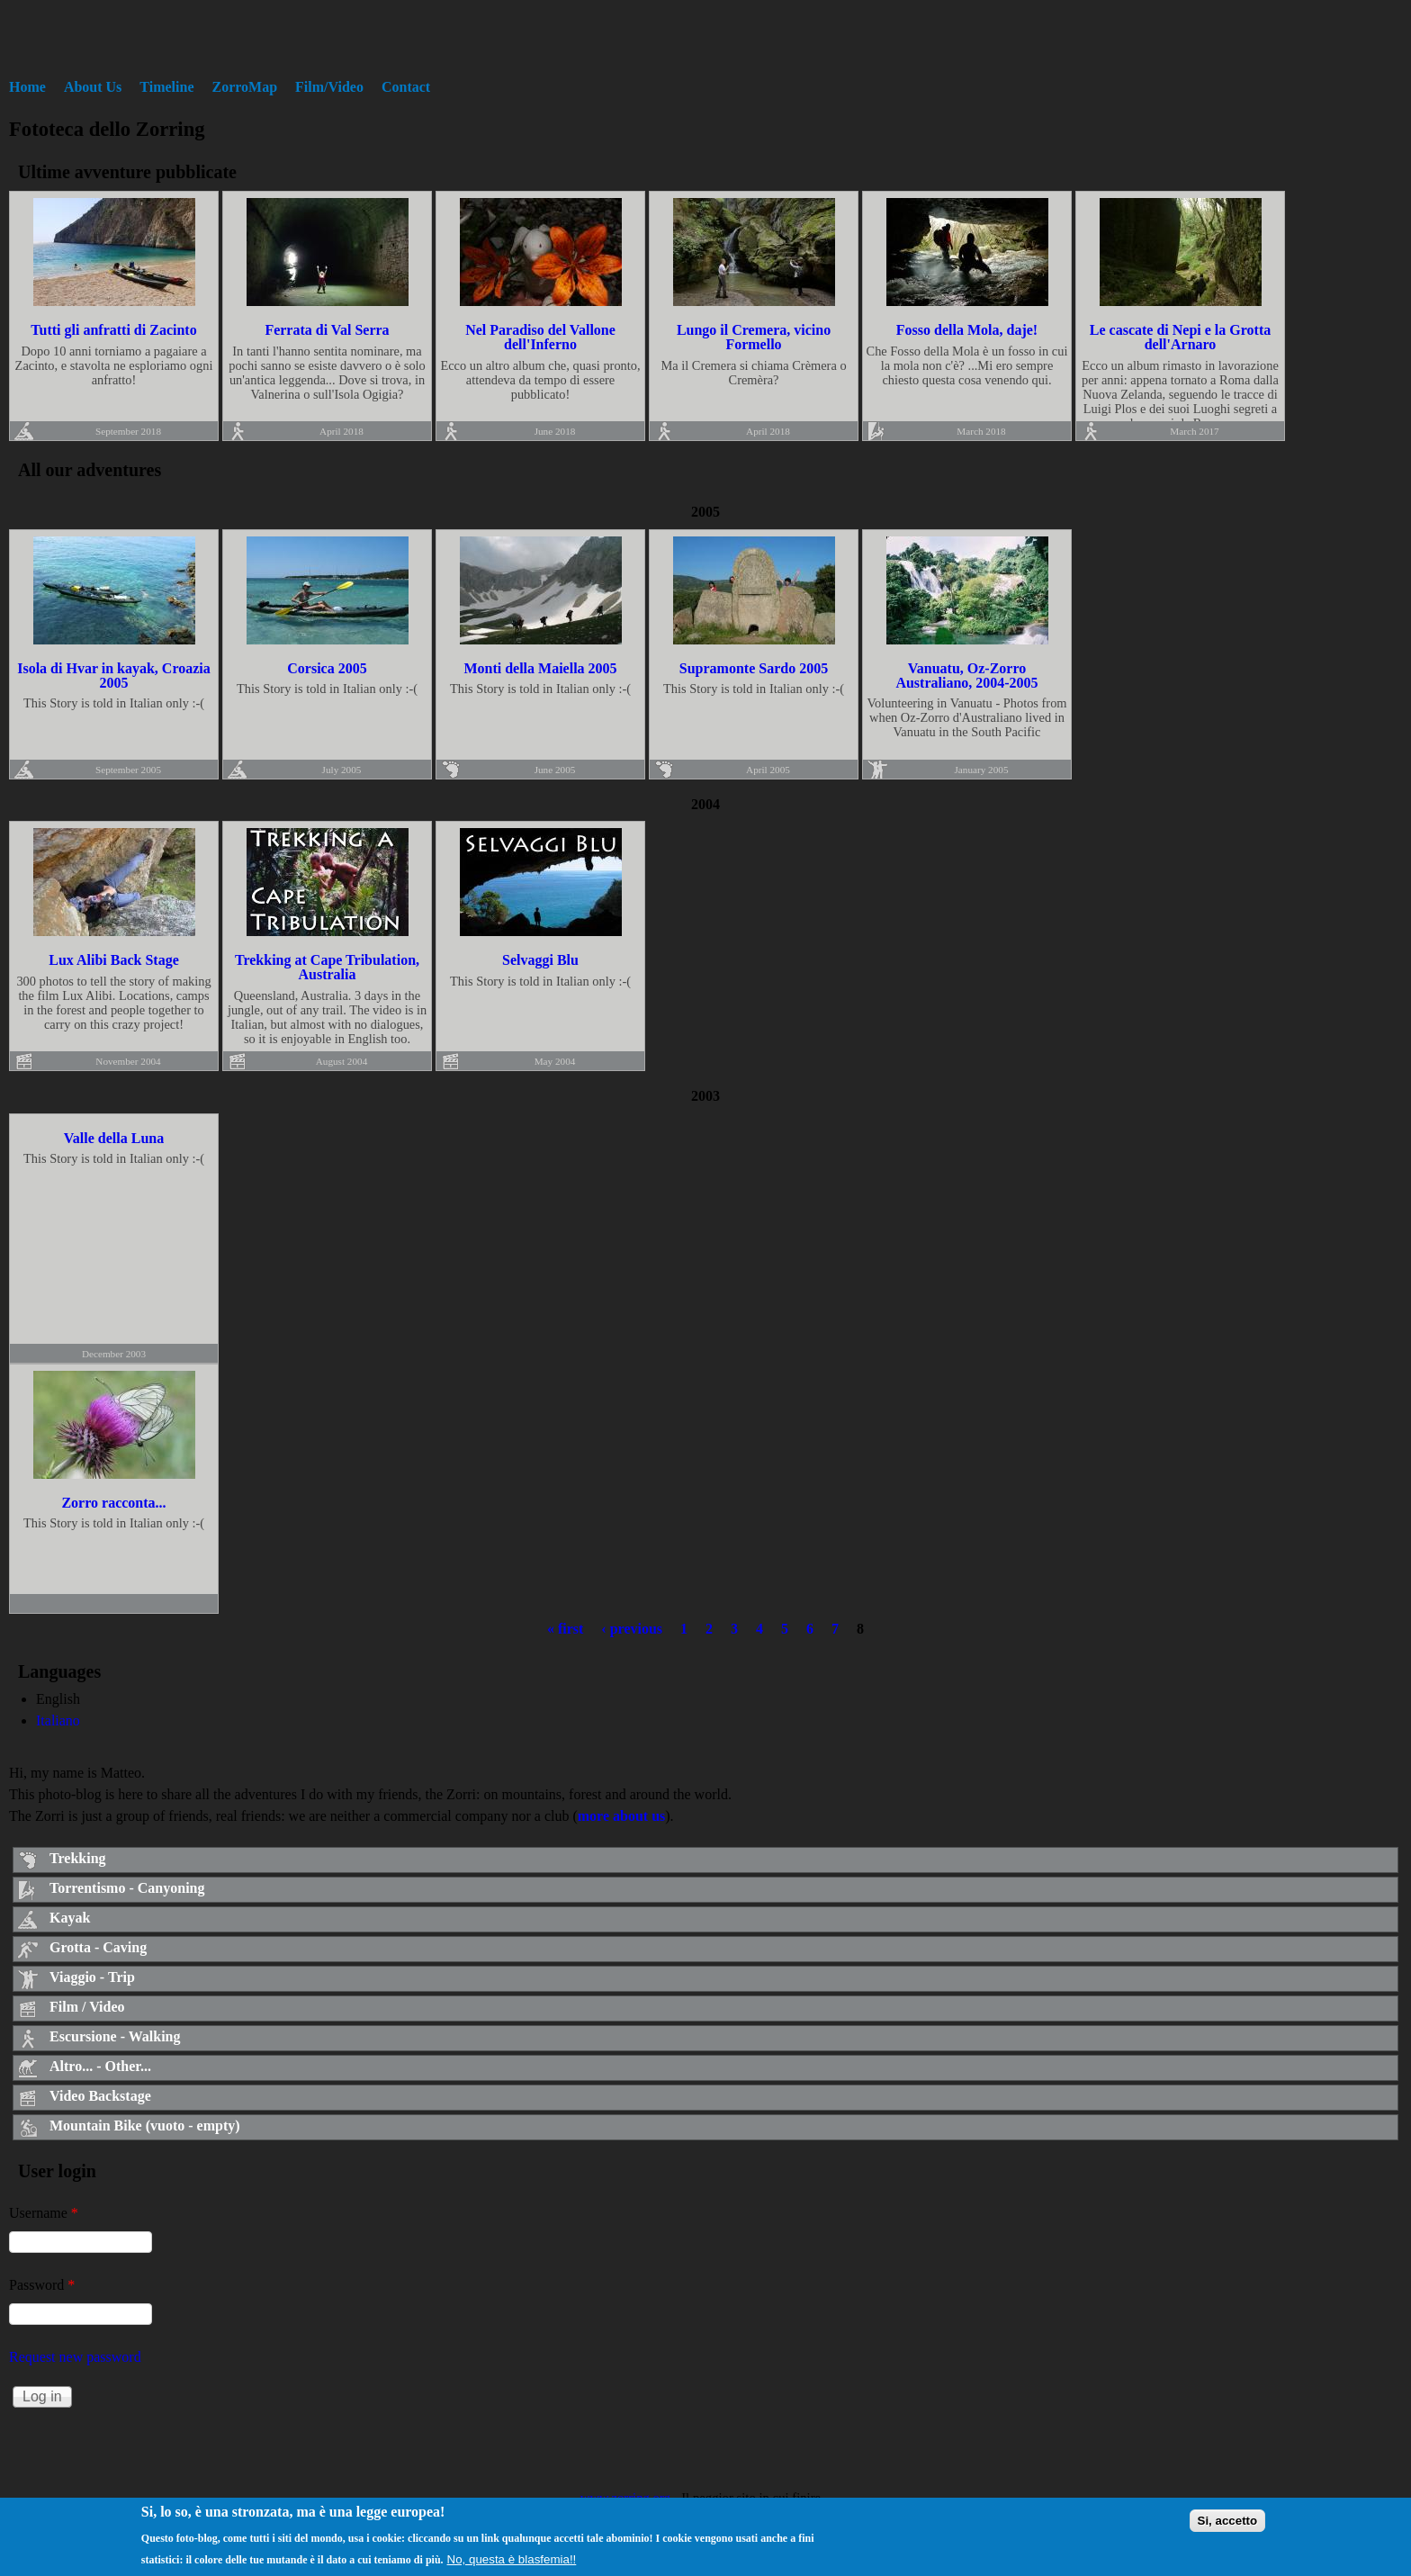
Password (42, 2284)
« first (565, 1628)
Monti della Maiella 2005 (539, 668)
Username (43, 2212)
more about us (622, 1816)
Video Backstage (100, 2095)
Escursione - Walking (115, 2036)
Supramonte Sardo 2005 (753, 668)
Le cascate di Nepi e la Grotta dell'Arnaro (1180, 337)
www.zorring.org (625, 2497)
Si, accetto (1228, 2525)
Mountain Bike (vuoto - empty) (144, 2125)
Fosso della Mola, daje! (967, 330)
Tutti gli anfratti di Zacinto (113, 330)
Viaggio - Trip (92, 1977)
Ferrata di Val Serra (327, 330)
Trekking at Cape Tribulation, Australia (327, 967)
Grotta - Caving (98, 1947)
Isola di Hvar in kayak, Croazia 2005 (114, 675)
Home (27, 87)
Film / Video (87, 2006)
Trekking (77, 1858)
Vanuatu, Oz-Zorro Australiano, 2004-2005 (966, 675)
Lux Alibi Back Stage (113, 960)
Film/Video (329, 87)
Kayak (69, 1917)
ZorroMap (245, 87)
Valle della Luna (114, 1138)
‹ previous (631, 1628)
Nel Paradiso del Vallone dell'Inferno (540, 337)
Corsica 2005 (326, 668)
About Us (92, 87)
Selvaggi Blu (540, 960)
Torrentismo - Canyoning (126, 1888)
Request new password (75, 2356)
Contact (406, 87)
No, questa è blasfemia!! (512, 2564)
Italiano (58, 1720)
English (58, 1699)
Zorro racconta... (113, 1502)
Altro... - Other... (100, 2066)
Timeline (166, 87)
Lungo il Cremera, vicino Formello (754, 337)
